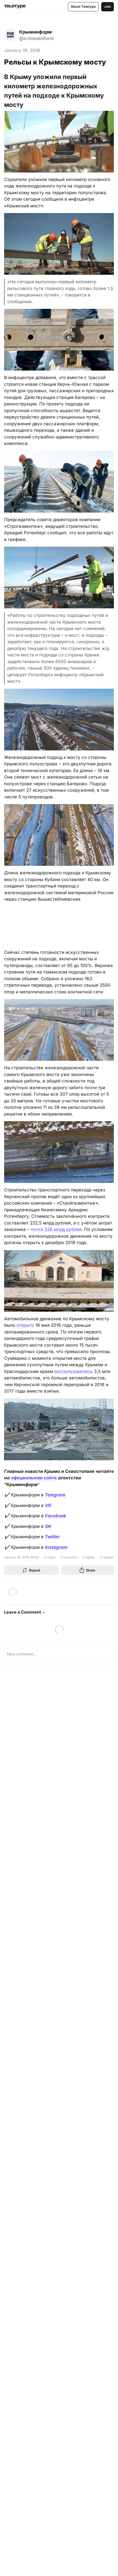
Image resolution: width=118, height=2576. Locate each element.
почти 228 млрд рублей (56, 1229)
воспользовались (73, 1371)
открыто (25, 1325)
